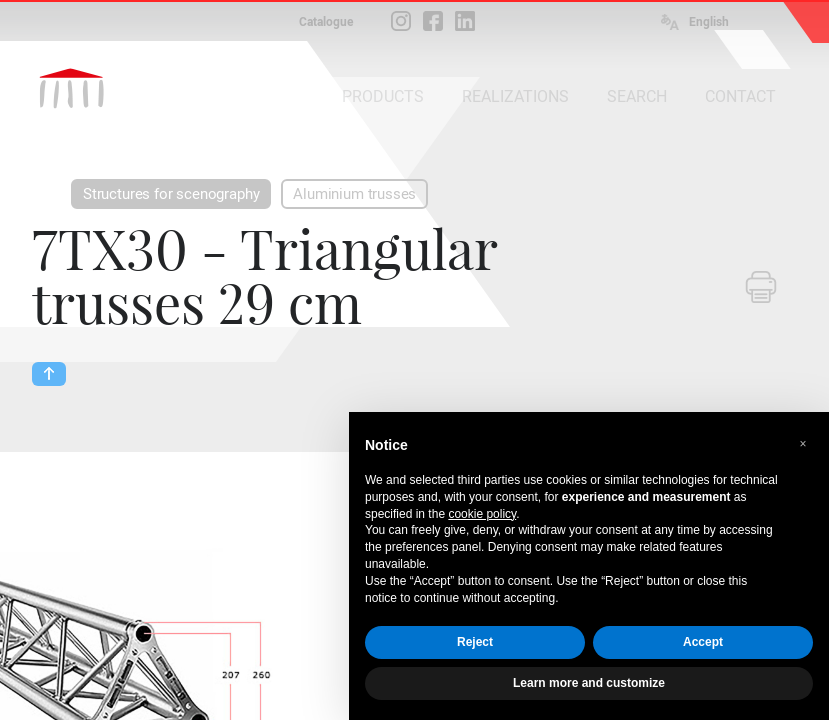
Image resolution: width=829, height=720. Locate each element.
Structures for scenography (171, 194)
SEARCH (637, 96)
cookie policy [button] (482, 514)
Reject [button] (475, 642)
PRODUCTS (383, 96)
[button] (803, 444)
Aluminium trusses (354, 194)
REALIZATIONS (515, 96)
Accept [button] (703, 642)
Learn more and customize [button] (589, 683)
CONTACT (740, 96)
